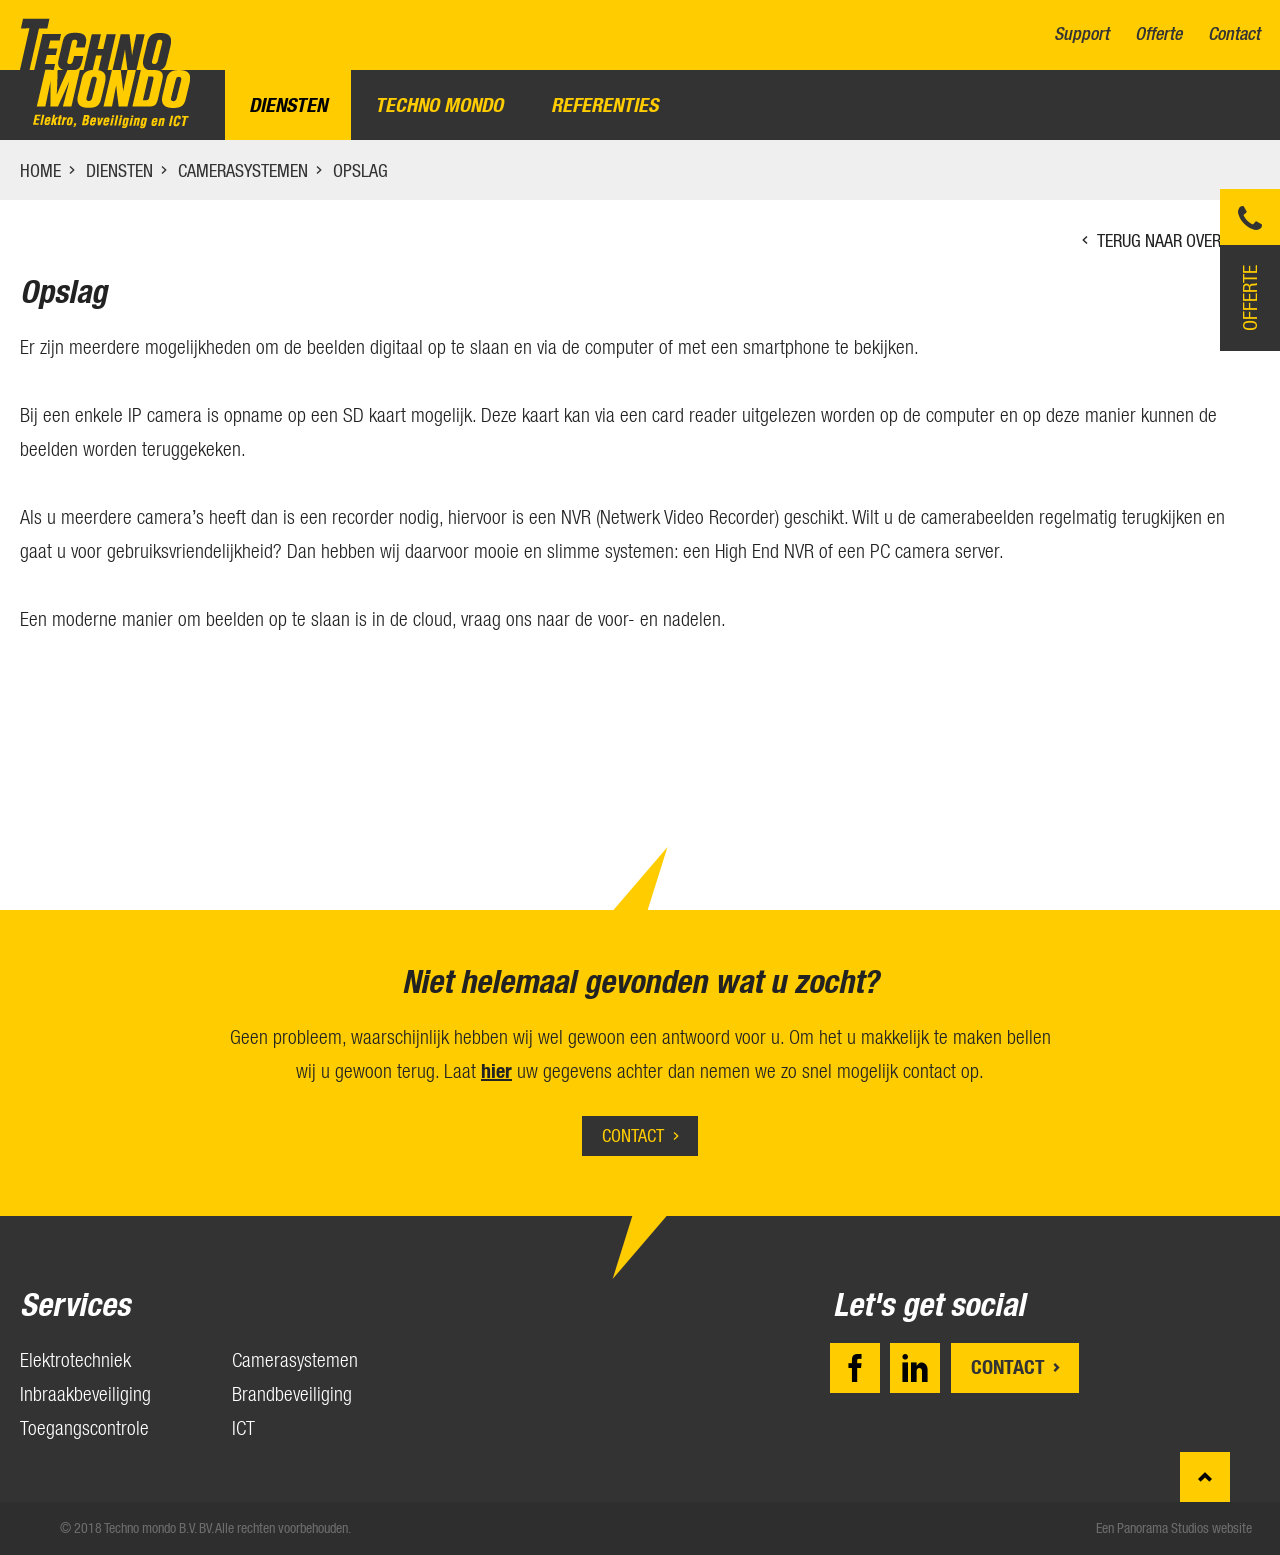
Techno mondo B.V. (105, 73)
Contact (1234, 34)
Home (40, 170)
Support (1081, 34)
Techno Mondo (439, 105)
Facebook (855, 1368)
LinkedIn (915, 1368)
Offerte (1158, 34)
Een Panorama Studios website (1174, 1528)
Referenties (604, 105)
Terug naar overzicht (1178, 240)
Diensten (288, 105)
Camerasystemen (243, 170)
